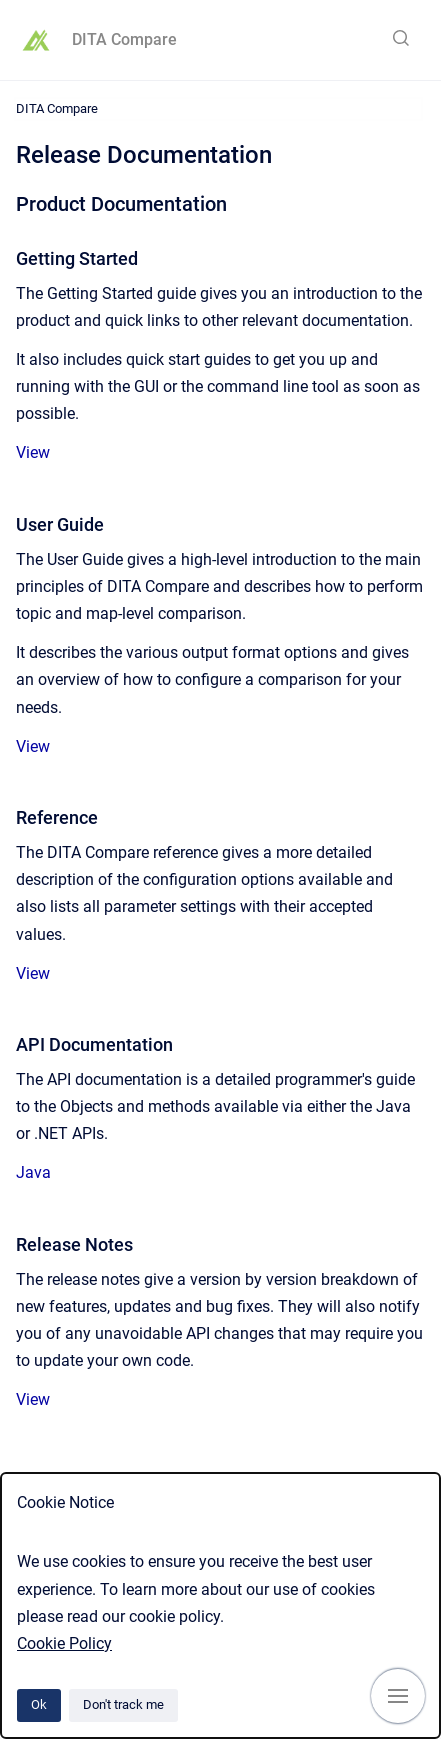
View (33, 452)
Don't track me (123, 1704)
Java (33, 1172)
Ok (39, 1704)
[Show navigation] (398, 1696)
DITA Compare (124, 39)
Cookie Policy (64, 1643)
